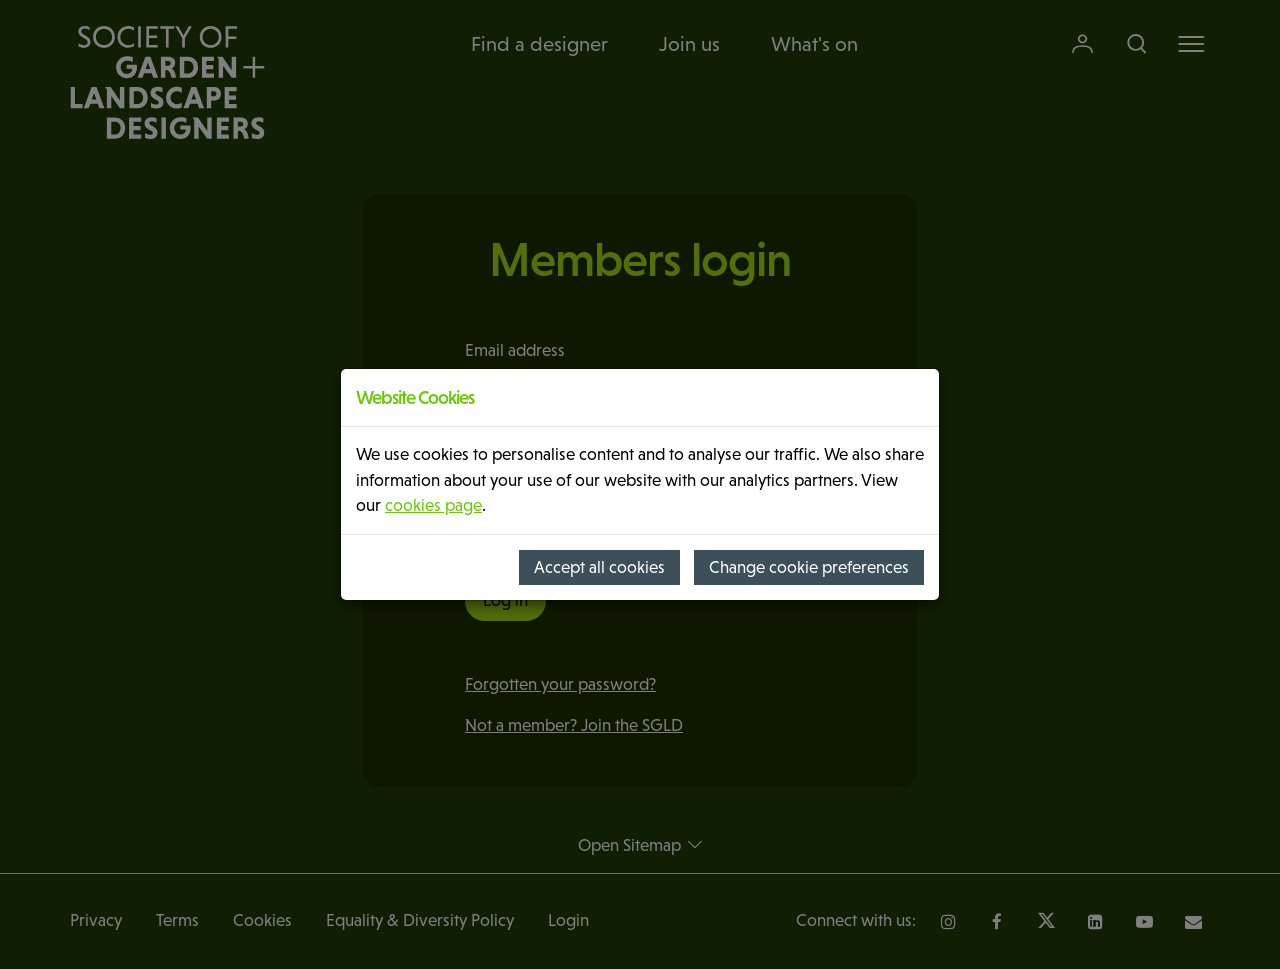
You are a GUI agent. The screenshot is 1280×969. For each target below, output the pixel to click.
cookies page (433, 505)
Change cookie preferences (809, 567)
